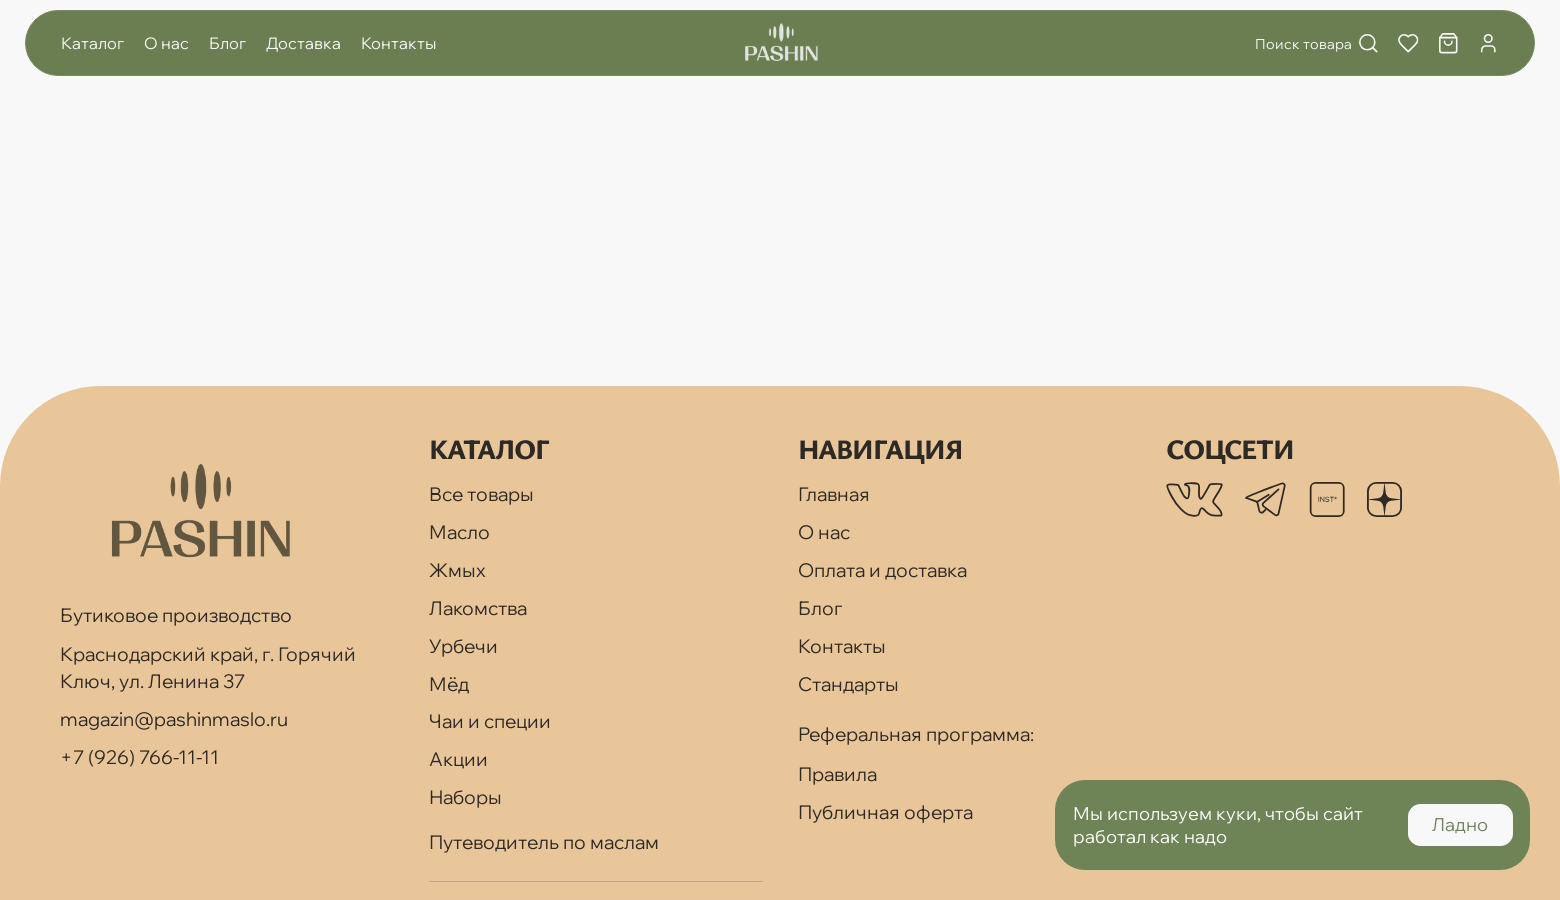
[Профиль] (1488, 43)
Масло (459, 532)
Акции (458, 759)
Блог (227, 43)
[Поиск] (1308, 43)
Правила (837, 774)
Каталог (92, 43)
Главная (834, 494)
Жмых (457, 570)
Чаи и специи (490, 721)
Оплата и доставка (882, 570)
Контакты (398, 43)
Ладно (1460, 824)
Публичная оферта (885, 812)
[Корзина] (1448, 43)
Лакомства (478, 608)
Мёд (449, 684)
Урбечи (463, 646)
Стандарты (848, 684)
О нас (166, 43)
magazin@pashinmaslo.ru (174, 719)
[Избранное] (1408, 43)
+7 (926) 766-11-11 (139, 757)
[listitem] (1194, 499)
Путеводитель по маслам (544, 842)
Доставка (303, 43)
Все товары (481, 494)
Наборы (465, 797)
